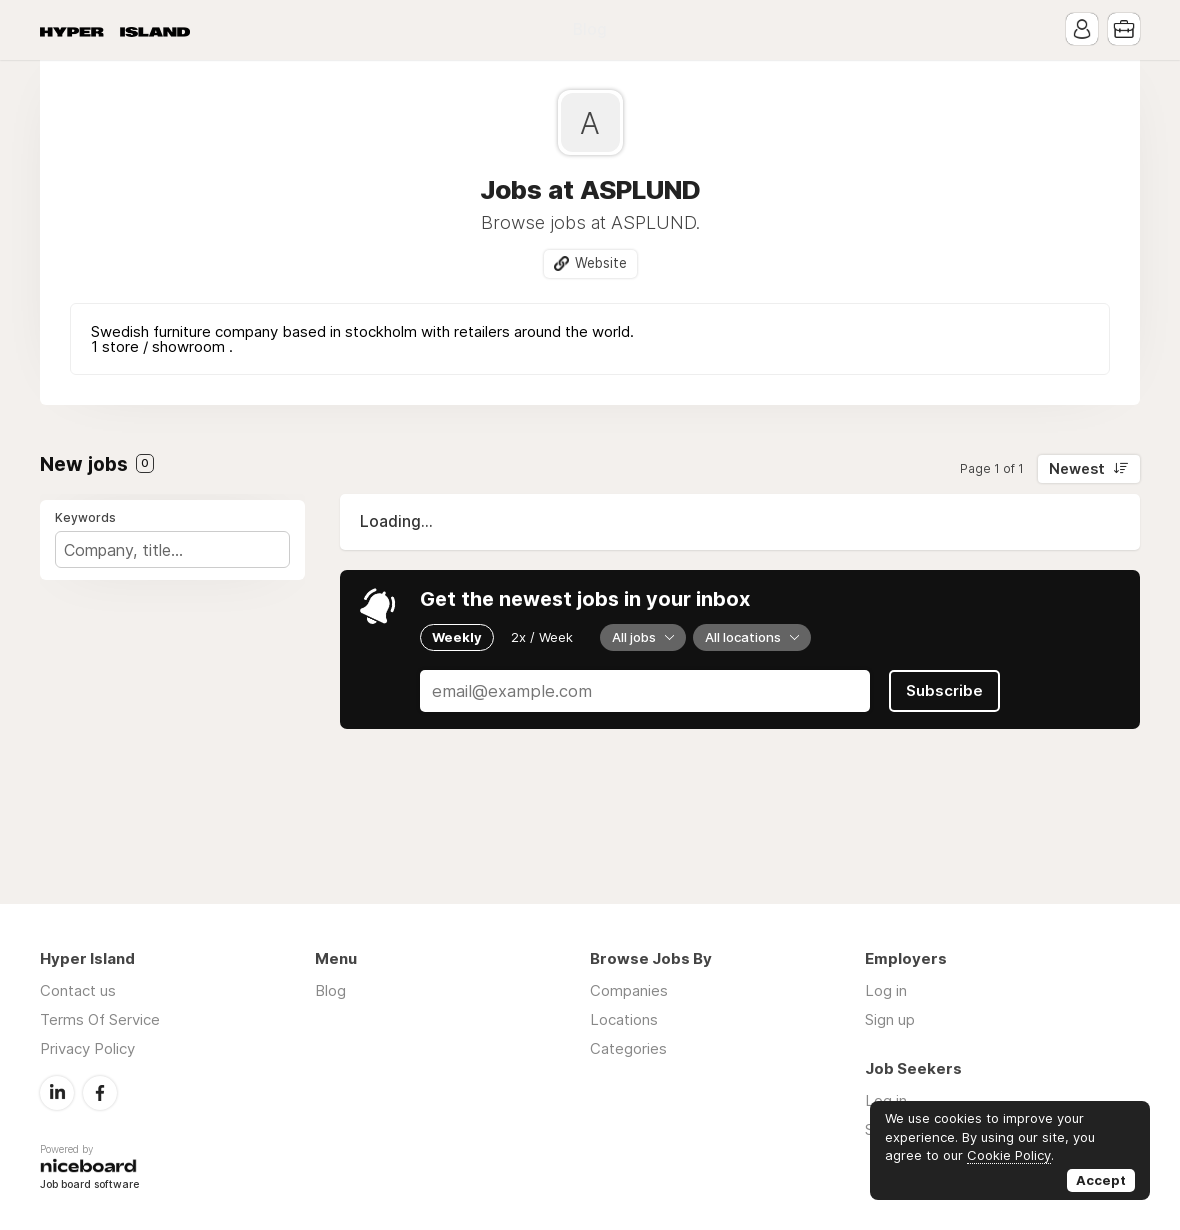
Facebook (100, 1093)
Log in (886, 990)
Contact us (78, 990)
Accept (1101, 1180)
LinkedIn (57, 1093)
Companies (629, 990)
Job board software (89, 1185)
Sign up (890, 1019)
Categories (628, 1048)
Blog (590, 29)
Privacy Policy (87, 1048)
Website (601, 263)
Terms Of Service (100, 1019)
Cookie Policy (1009, 1155)
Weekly (457, 637)
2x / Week (542, 637)
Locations (624, 1019)
